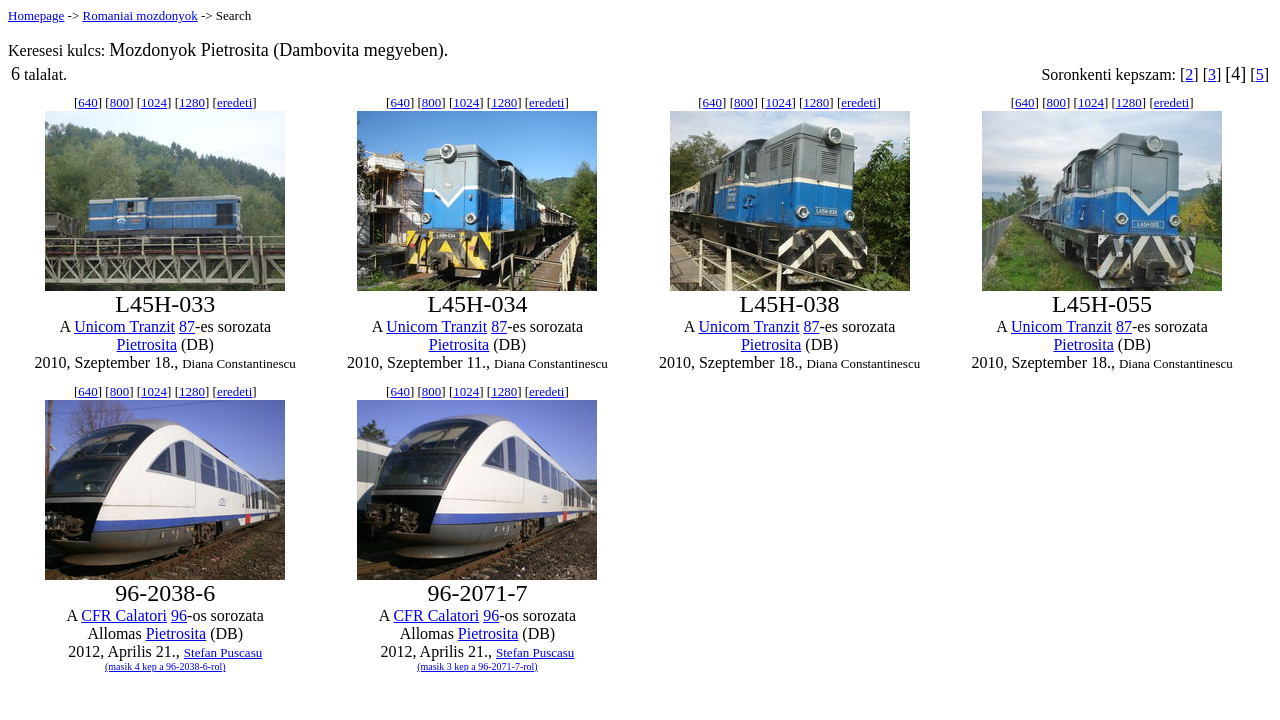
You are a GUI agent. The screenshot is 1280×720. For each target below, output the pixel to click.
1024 (154, 102)
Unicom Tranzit (124, 326)
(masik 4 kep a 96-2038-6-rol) (165, 666)
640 (88, 102)
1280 (192, 102)
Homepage (36, 15)
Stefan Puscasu (223, 652)
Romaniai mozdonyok (139, 15)
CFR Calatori (124, 615)
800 (120, 102)
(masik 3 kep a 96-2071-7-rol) (477, 666)
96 (179, 615)
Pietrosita (147, 344)
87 (187, 326)
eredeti (234, 102)
